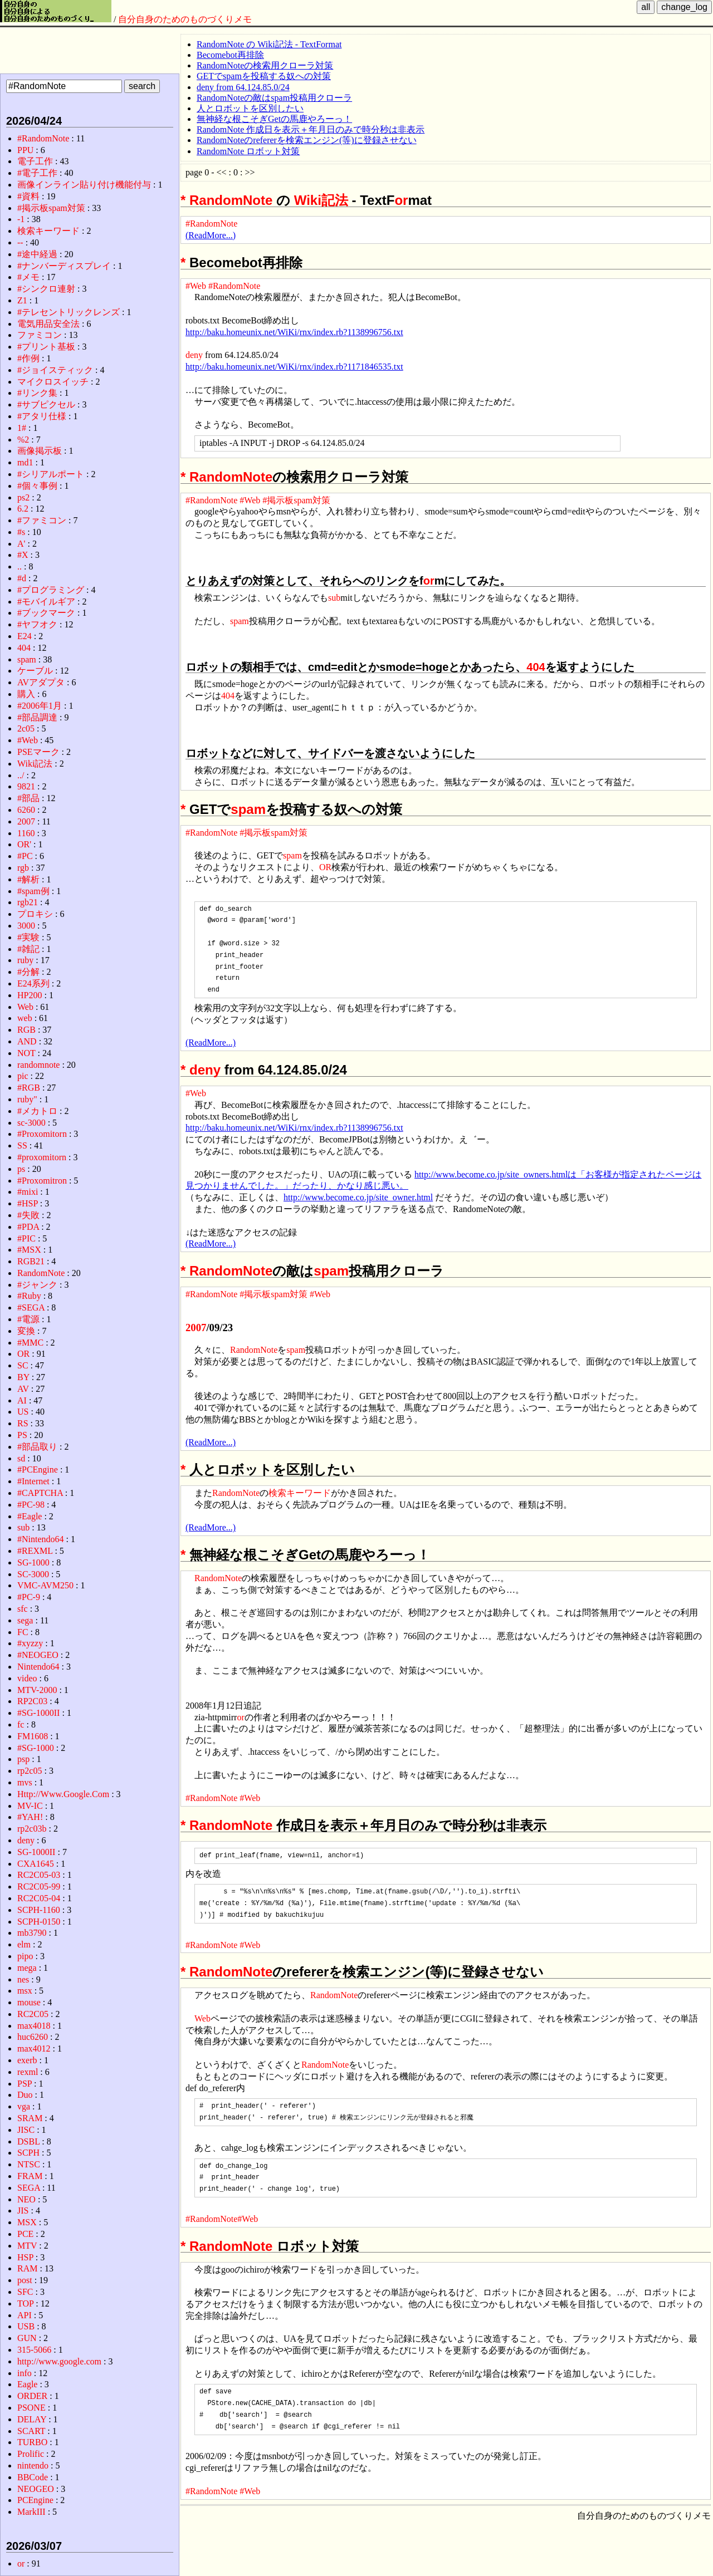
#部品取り (37, 1446)
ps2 (23, 497)
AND (27, 1041)
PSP (24, 2083)
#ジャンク (37, 1284)
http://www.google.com (59, 2361)
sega (25, 1620)
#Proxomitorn (42, 1134)
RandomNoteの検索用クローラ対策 (265, 65)
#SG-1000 (35, 1748)
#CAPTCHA (40, 1493)
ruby (25, 960)
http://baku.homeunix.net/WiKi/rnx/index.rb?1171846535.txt (294, 366)
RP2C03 (32, 1701)
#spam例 (33, 891)
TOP (25, 2303)
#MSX (29, 1249)
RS (22, 1423)
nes (23, 1979)
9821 (26, 786)
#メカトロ (37, 1111)
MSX (27, 2222)
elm (24, 1944)
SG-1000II (36, 1852)
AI (22, 1400)
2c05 (26, 728)
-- (20, 242)
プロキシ (35, 914)
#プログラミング (50, 590)
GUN (27, 2338)
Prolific (30, 2454)
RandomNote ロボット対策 (248, 151)
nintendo (32, 2465)
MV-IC (30, 1805)
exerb (27, 2060)
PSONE (31, 2407)
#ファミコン (41, 520)
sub (334, 597)
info (24, 2373)
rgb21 (27, 902)
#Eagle (29, 1516)
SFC (25, 2292)
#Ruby (29, 1296)
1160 (26, 833)
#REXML (34, 1551)
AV (23, 1389)
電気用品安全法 (48, 323)
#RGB (28, 1087)
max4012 (34, 2048)
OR (325, 867)
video (27, 1678)
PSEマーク (38, 752)
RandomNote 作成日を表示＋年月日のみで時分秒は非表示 (310, 129)
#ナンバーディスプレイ (64, 266)
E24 (24, 636)
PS (22, 1435)
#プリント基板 (46, 346)
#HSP (27, 1203)
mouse (29, 2002)
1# (21, 428)
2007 (195, 1327)
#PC (25, 856)
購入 (26, 694)
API (24, 2315)
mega (27, 1968)
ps (21, 1169)
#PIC (26, 1238)
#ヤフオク (37, 624)
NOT (26, 1053)
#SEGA (31, 1307)
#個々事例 (37, 485)
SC (22, 1365)
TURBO (32, 2442)
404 (535, 667)
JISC (26, 2130)
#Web (195, 286)
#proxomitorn (41, 1157)
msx (24, 1990)
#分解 (28, 972)
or (401, 200)
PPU (25, 150)
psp (23, 1759)
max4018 (34, 2025)
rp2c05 (29, 1770)
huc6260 (32, 2037)
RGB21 (31, 1261)
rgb (23, 867)
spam (239, 621)
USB (26, 2326)
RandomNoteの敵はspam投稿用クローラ (274, 97)
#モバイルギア (46, 601)
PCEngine (35, 2500)
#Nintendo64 (40, 1539)
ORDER (32, 2396)
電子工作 (35, 161)
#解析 (28, 879)
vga (23, 2106)
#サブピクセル (46, 404)
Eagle (27, 2384)
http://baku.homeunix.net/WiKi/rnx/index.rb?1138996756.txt (294, 332)
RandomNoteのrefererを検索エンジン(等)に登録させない (307, 140)
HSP (25, 2257)
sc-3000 (31, 1122)
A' (21, 543)
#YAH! (30, 1817)
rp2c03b (31, 1828)
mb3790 (31, 1932)
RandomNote (230, 200)
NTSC (28, 2164)
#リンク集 (37, 393)
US (22, 1411)
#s (21, 532)
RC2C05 (32, 2014)
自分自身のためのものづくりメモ (185, 19)
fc (20, 1724)
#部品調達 (37, 717)
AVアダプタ (41, 682)
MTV (27, 2245)
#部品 (28, 798)
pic (22, 1076)
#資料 (28, 196)
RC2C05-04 (38, 1898)
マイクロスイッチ (53, 381)
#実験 (28, 937)
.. (19, 566)
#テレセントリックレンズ (68, 312)
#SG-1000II (38, 1713)
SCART (31, 2431)
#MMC (30, 1342)
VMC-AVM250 (45, 1585)
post (24, 2280)
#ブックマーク (46, 612)
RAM (27, 2268)
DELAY (31, 2419)
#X (22, 555)
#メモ (28, 277)
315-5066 (34, 2349)
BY (23, 1377)
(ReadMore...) (210, 235)
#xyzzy (30, 1643)
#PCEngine (37, 1469)
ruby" (27, 1099)
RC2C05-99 (38, 1886)
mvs (24, 1782)
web (24, 1018)
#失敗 (28, 1215)
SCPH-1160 (38, 1910)
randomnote (38, 1064)
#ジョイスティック (55, 370)
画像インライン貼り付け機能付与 (84, 184)
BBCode (32, 2477)
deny (194, 355)
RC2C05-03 (38, 1875)
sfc (22, 1608)
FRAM (29, 2176)
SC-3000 (33, 1574)
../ (20, 775)
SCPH (28, 2152)
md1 (25, 462)
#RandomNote (211, 223)
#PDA (28, 1226)
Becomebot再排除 (230, 55)
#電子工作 (37, 173)
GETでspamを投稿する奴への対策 (264, 76)
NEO (26, 2199)
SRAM (29, 2118)
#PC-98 (31, 1504)
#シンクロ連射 (46, 288)
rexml (27, 2072)
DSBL (28, 2141)
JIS (22, 2210)
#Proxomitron (42, 1180)
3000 (26, 925)
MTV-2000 (37, 1690)
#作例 (28, 358)
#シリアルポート (50, 474)
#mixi (27, 1191)
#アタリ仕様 (41, 416)
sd (21, 1458)
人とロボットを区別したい (250, 108)
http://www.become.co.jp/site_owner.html (358, 1197)
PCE (25, 2234)
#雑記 (28, 949)
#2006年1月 (39, 705)
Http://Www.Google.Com (63, 1794)
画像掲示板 (39, 450)
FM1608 (32, 1736)
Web (202, 2018)
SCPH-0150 (38, 1921)
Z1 (22, 300)
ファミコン (39, 335)
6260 (26, 809)
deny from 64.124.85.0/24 (243, 87)
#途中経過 (37, 254)
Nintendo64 (38, 1666)
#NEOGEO (37, 1655)
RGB (26, 1029)
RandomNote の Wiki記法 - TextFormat (269, 44)
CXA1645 (35, 1863)
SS (22, 1145)
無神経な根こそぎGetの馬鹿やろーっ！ (274, 119)
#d (21, 578)
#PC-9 (28, 1597)
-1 (21, 219)
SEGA (28, 2187)
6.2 (22, 508)
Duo (25, 2094)
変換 (26, 1331)
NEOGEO (35, 2489)
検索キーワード (299, 1493)
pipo (25, 1956)
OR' (24, 844)
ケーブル (35, 670)
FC (22, 1632)
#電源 (28, 1319)
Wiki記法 (321, 200)
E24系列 (33, 983)
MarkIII (31, 2511)
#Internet (33, 1481)
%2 (23, 439)
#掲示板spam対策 (296, 500)
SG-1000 (33, 1562)
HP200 (29, 995)
